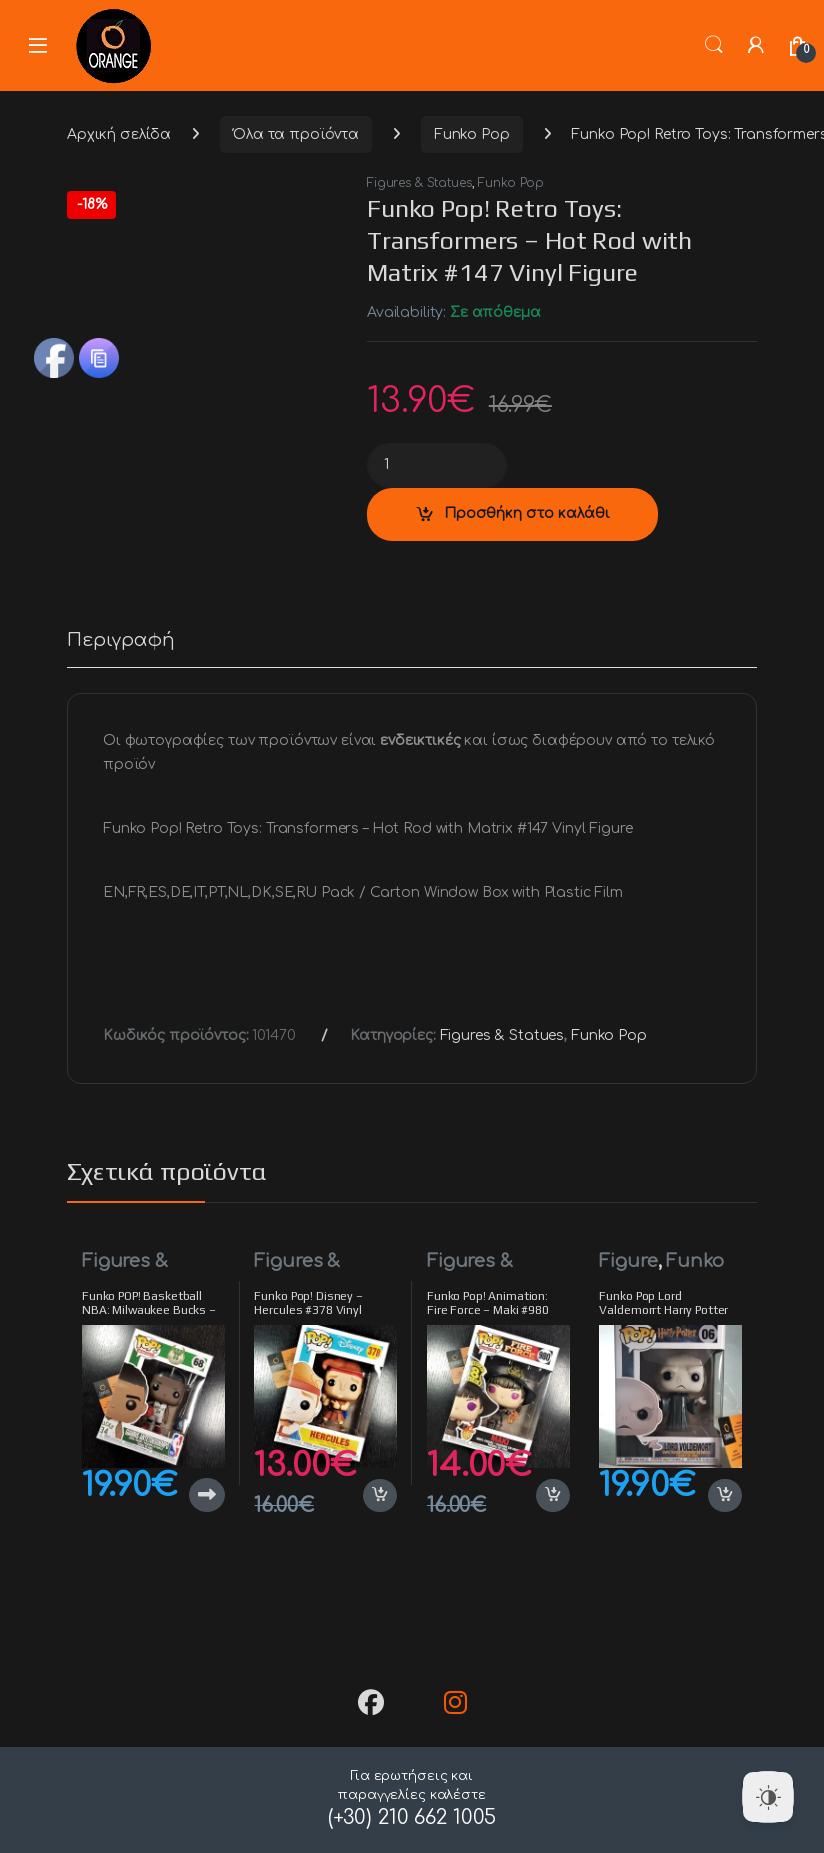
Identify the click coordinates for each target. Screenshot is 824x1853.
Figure (628, 1261)
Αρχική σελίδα (119, 134)
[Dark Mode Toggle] (768, 1797)
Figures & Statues (419, 183)
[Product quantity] (437, 465)
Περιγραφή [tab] (121, 640)
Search (714, 45)
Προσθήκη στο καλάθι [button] (380, 1496)
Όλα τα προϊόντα (296, 134)
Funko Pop (472, 134)
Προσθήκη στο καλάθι (527, 513)
